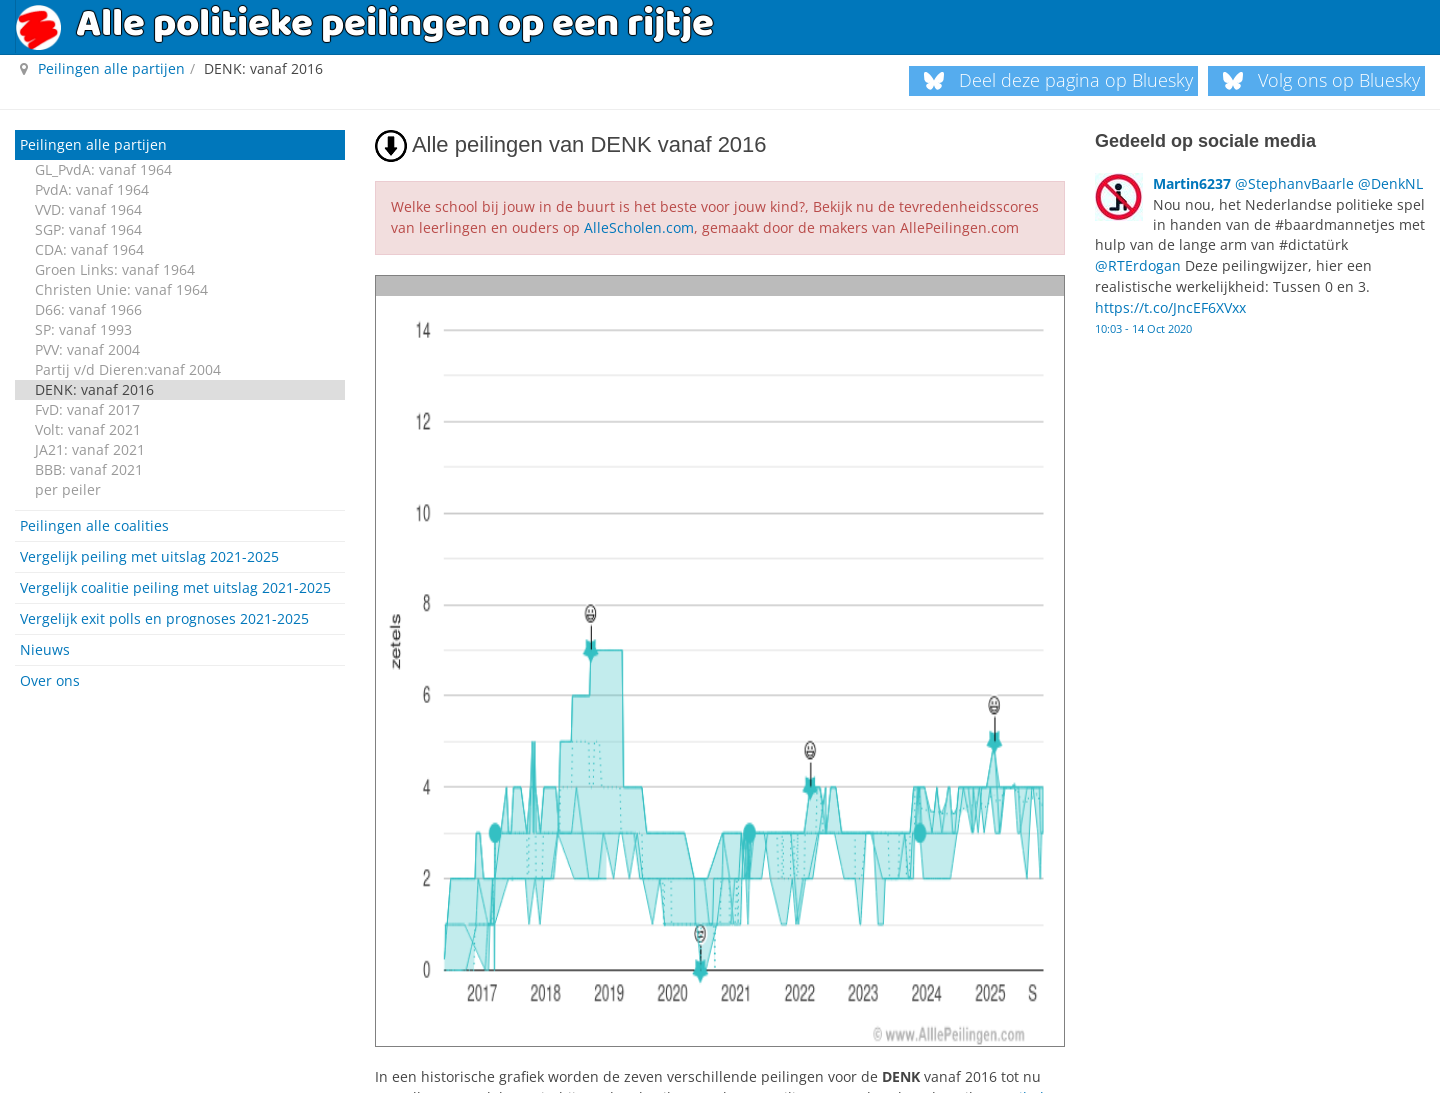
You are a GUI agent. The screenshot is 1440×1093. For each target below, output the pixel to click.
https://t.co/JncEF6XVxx (1170, 302)
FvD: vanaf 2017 (87, 409)
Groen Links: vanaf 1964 (115, 269)
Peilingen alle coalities (94, 525)
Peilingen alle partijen (93, 144)
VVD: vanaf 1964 (88, 209)
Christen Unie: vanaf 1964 (121, 289)
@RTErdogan (1138, 262)
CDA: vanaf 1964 (89, 249)
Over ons (50, 680)
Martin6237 (1192, 182)
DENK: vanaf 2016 (94, 389)
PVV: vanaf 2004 (87, 349)
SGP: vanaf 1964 (88, 229)
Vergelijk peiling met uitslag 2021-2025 (149, 556)
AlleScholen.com (639, 226)
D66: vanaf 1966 (88, 309)
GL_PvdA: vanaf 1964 (103, 169)
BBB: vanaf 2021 (89, 469)
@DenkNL (1390, 182)
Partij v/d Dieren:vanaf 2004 (128, 369)
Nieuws (45, 649)
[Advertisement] (180, 831)
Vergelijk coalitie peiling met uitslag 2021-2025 (175, 587)
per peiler (68, 489)
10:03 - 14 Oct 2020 (1143, 320)
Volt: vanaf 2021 (88, 429)
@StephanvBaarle (1294, 182)
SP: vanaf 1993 (83, 329)
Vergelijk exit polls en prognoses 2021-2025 (164, 618)
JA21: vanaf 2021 (90, 449)
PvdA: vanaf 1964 (92, 189)
